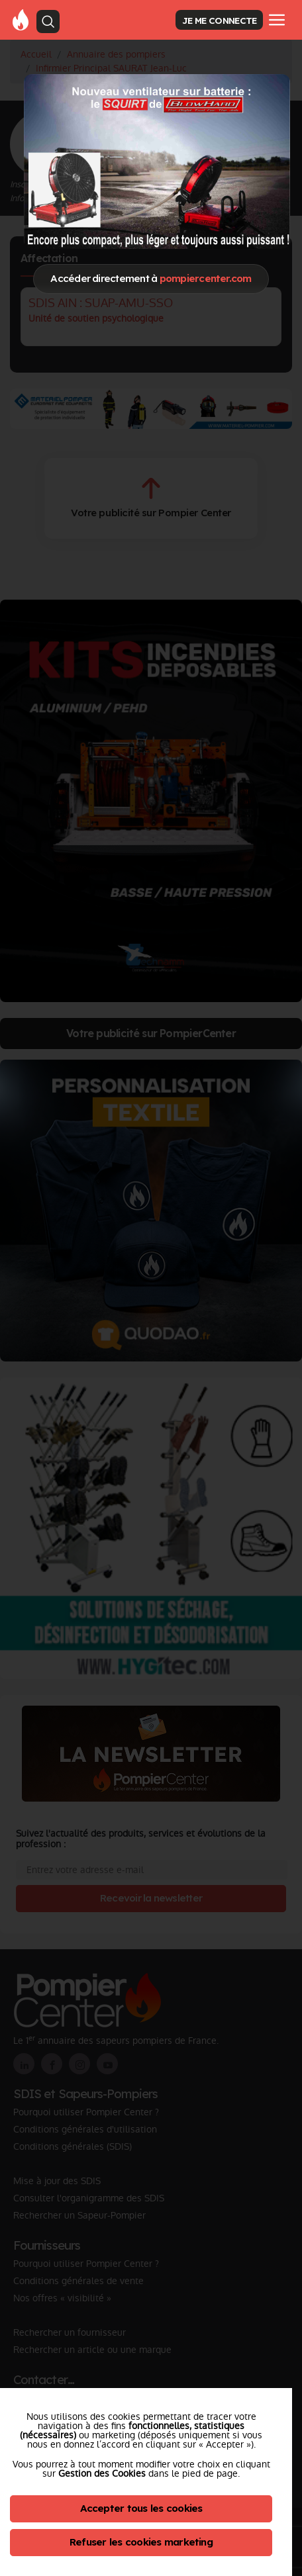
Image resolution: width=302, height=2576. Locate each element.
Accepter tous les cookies (141, 2508)
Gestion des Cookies (102, 2473)
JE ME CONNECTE (219, 20)
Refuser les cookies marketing (141, 2542)
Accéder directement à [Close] (150, 278)
